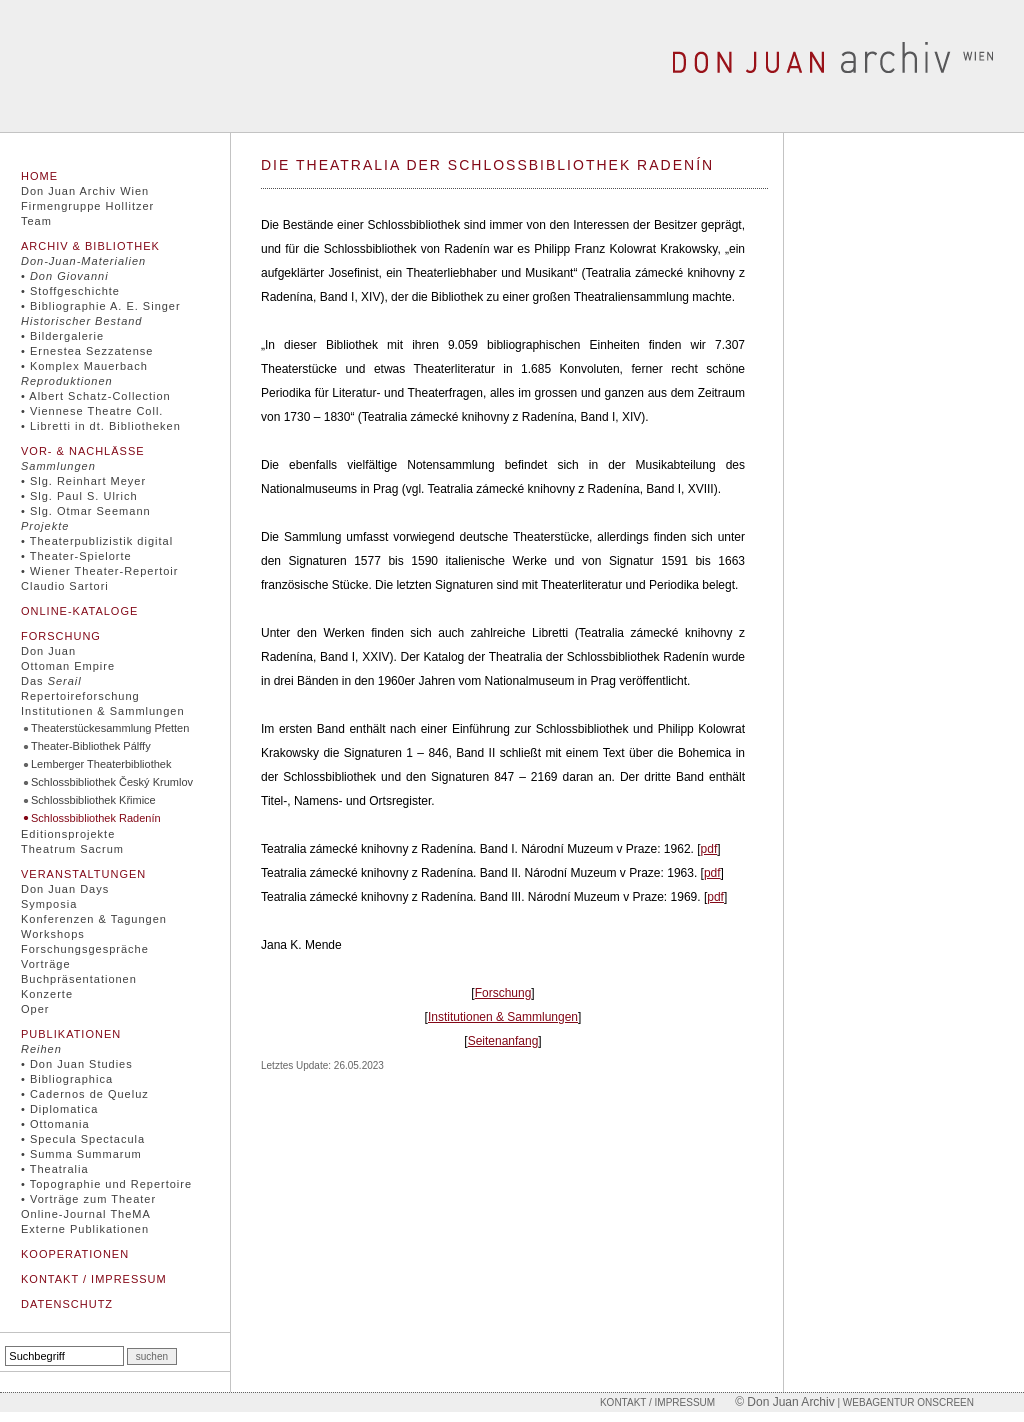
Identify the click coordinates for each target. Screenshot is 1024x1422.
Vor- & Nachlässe (83, 451)
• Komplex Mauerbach (84, 366)
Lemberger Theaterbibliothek (101, 764)
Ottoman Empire (68, 666)
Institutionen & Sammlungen (103, 711)
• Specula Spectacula (83, 1139)
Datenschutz (67, 1304)
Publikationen (71, 1034)
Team (36, 221)
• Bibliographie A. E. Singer (101, 306)
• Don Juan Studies (77, 1064)
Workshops (53, 934)
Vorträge (46, 964)
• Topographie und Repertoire (106, 1184)
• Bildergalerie (62, 336)
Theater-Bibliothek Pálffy (91, 746)
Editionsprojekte (68, 834)
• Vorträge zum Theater (88, 1199)
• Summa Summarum (81, 1154)
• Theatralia (55, 1169)
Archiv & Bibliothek (90, 246)
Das (51, 681)
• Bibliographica (67, 1079)
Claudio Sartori (65, 586)
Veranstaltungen (83, 874)
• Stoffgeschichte (70, 291)
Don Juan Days (65, 889)
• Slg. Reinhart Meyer (83, 481)
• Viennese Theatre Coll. (92, 411)
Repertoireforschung (80, 696)
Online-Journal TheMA (86, 1214)
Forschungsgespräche (85, 949)
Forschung (61, 636)
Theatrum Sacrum (72, 849)
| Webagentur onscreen (904, 1402)
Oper (35, 1009)
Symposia (49, 904)
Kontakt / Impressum (94, 1279)
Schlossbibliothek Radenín (96, 818)
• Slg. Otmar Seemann (86, 511)
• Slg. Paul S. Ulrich (79, 496)
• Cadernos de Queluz (85, 1094)
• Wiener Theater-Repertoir (99, 571)
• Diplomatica (59, 1109)
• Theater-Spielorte (76, 556)
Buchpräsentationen (79, 979)
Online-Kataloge (79, 611)
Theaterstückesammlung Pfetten (110, 728)
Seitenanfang (503, 1041)
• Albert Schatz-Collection (96, 396)
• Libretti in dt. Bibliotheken (101, 426)
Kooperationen (75, 1254)
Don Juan (48, 651)
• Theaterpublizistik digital (97, 541)
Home (39, 176)
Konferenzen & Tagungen (94, 919)
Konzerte (47, 994)
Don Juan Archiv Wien (85, 191)
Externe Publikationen (85, 1229)
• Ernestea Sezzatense (87, 351)
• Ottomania (55, 1124)
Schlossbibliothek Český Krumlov (112, 782)
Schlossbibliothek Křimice (93, 800)
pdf (709, 849)
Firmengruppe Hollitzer (87, 206)
